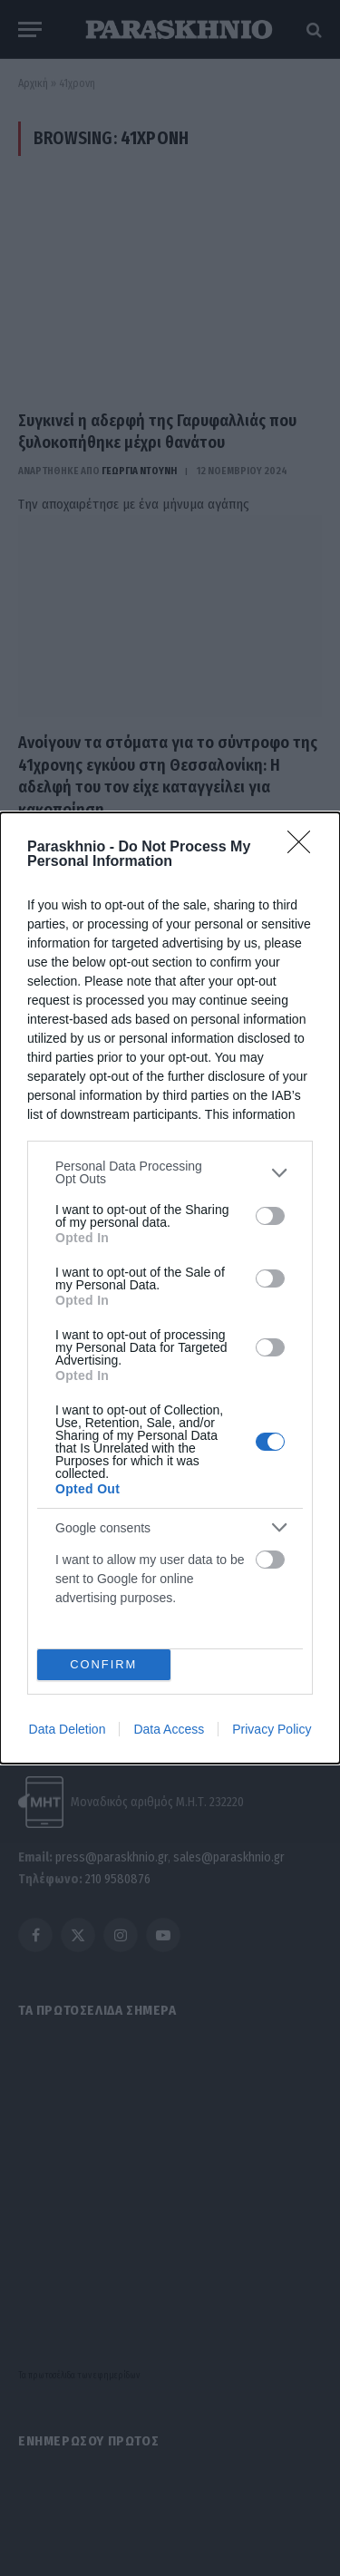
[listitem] (170, 1172)
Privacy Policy (271, 1729)
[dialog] (170, 1288)
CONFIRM (104, 1665)
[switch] (270, 1216)
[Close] (304, 848)
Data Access (168, 1729)
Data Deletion (67, 1729)
